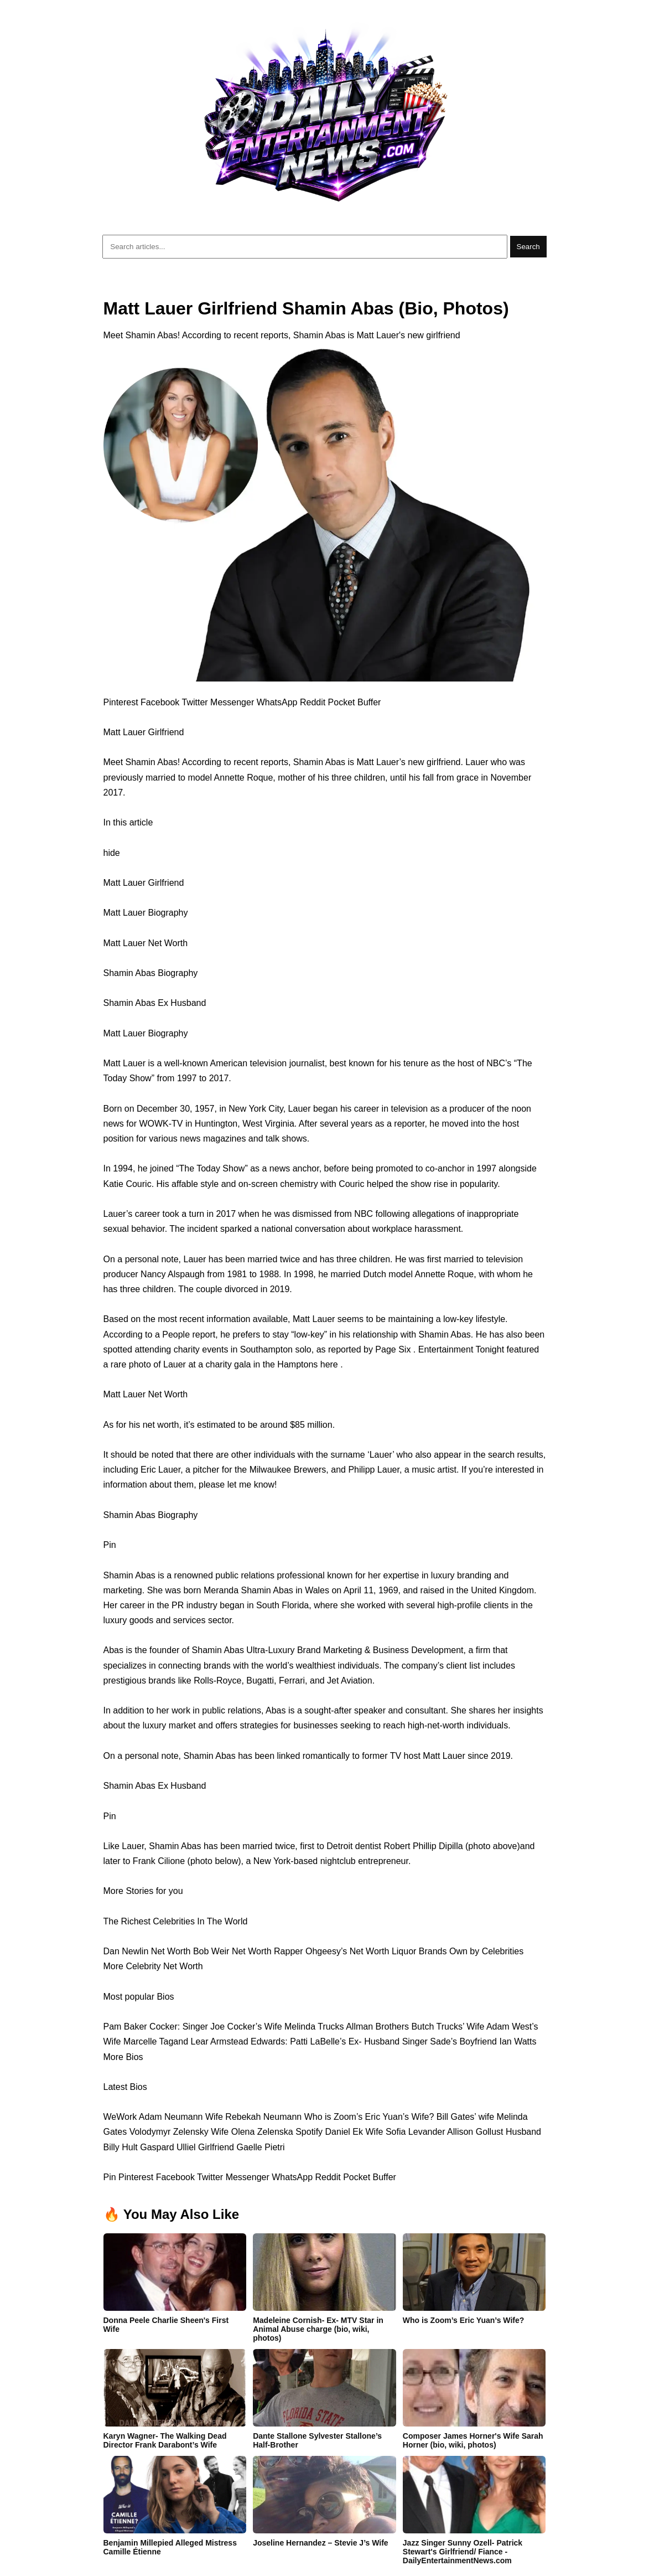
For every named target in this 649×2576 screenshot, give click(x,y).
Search (528, 246)
